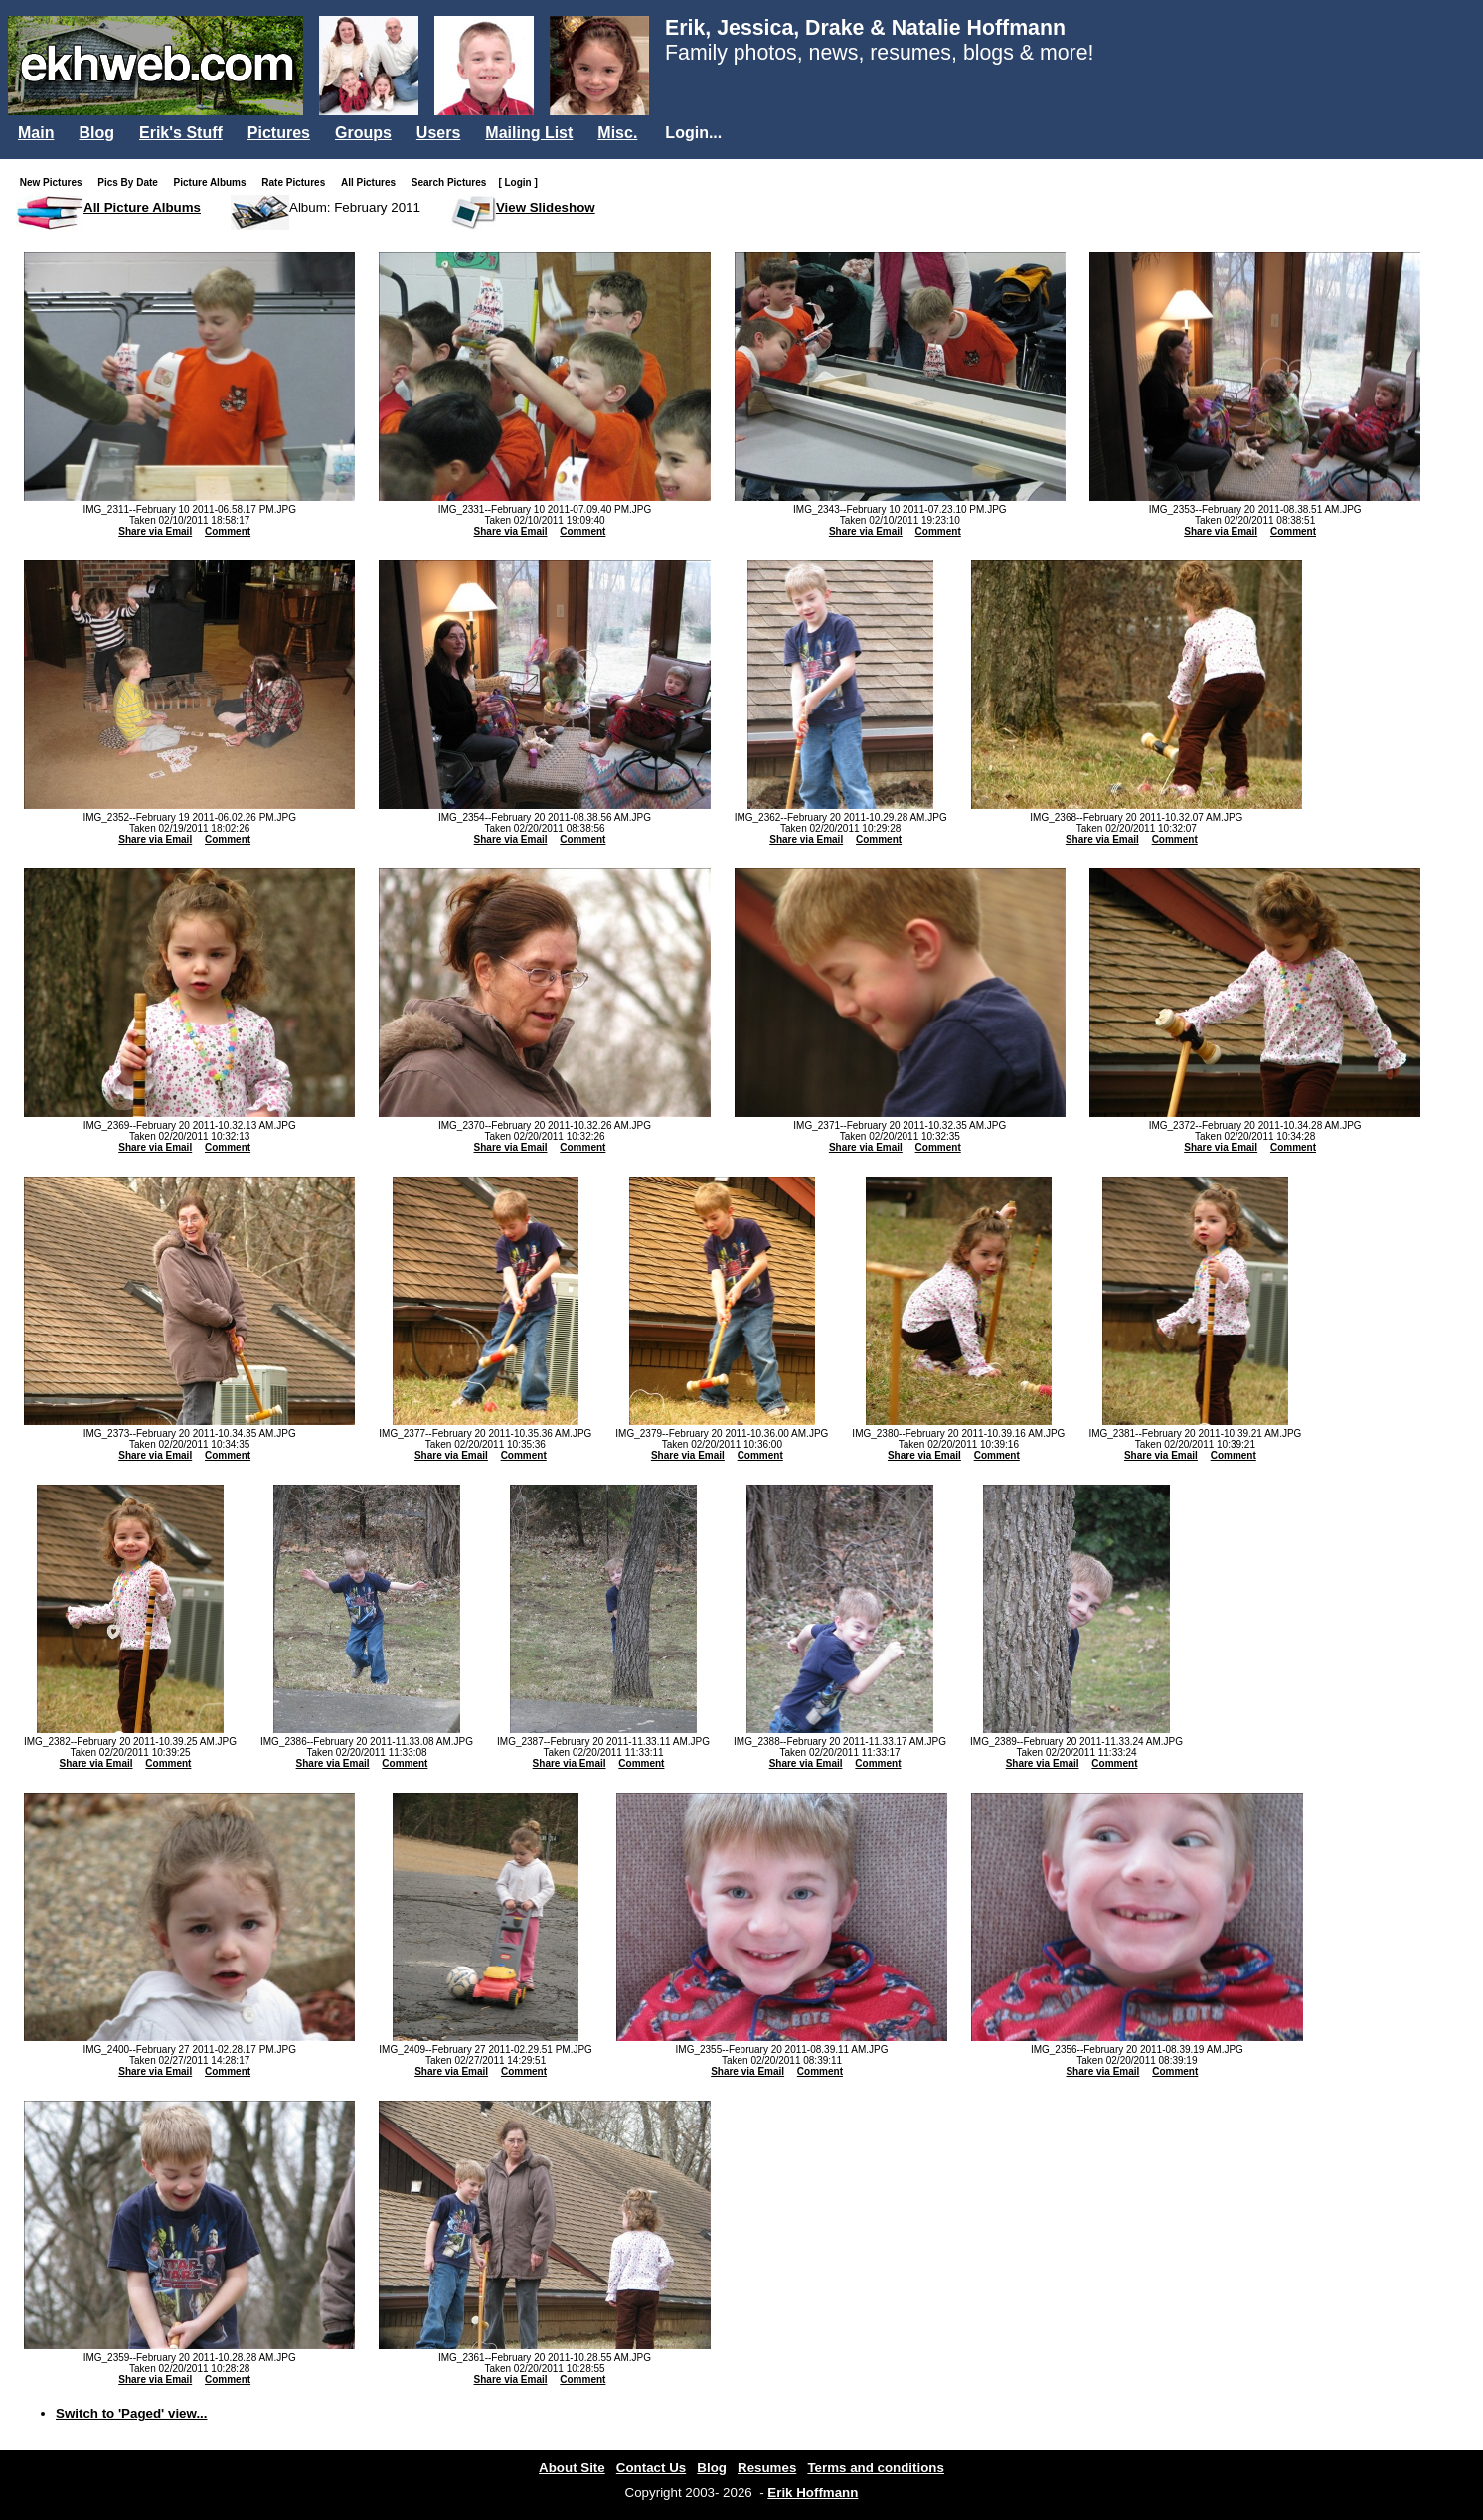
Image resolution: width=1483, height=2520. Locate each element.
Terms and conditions (875, 2467)
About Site (572, 2467)
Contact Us (651, 2467)
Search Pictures (453, 182)
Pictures (278, 132)
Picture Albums (214, 182)
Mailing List (529, 132)
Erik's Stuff (181, 132)
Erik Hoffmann (812, 2492)
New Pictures (55, 182)
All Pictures (372, 182)
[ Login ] (517, 182)
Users (438, 132)
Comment (227, 531)
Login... (693, 132)
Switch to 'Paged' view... (132, 2413)
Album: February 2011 (354, 207)
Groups (363, 132)
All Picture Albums (142, 207)
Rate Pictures (297, 182)
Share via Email (155, 531)
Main (36, 132)
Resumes (767, 2467)
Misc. (617, 132)
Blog (96, 132)
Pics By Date (131, 182)
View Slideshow (545, 207)
